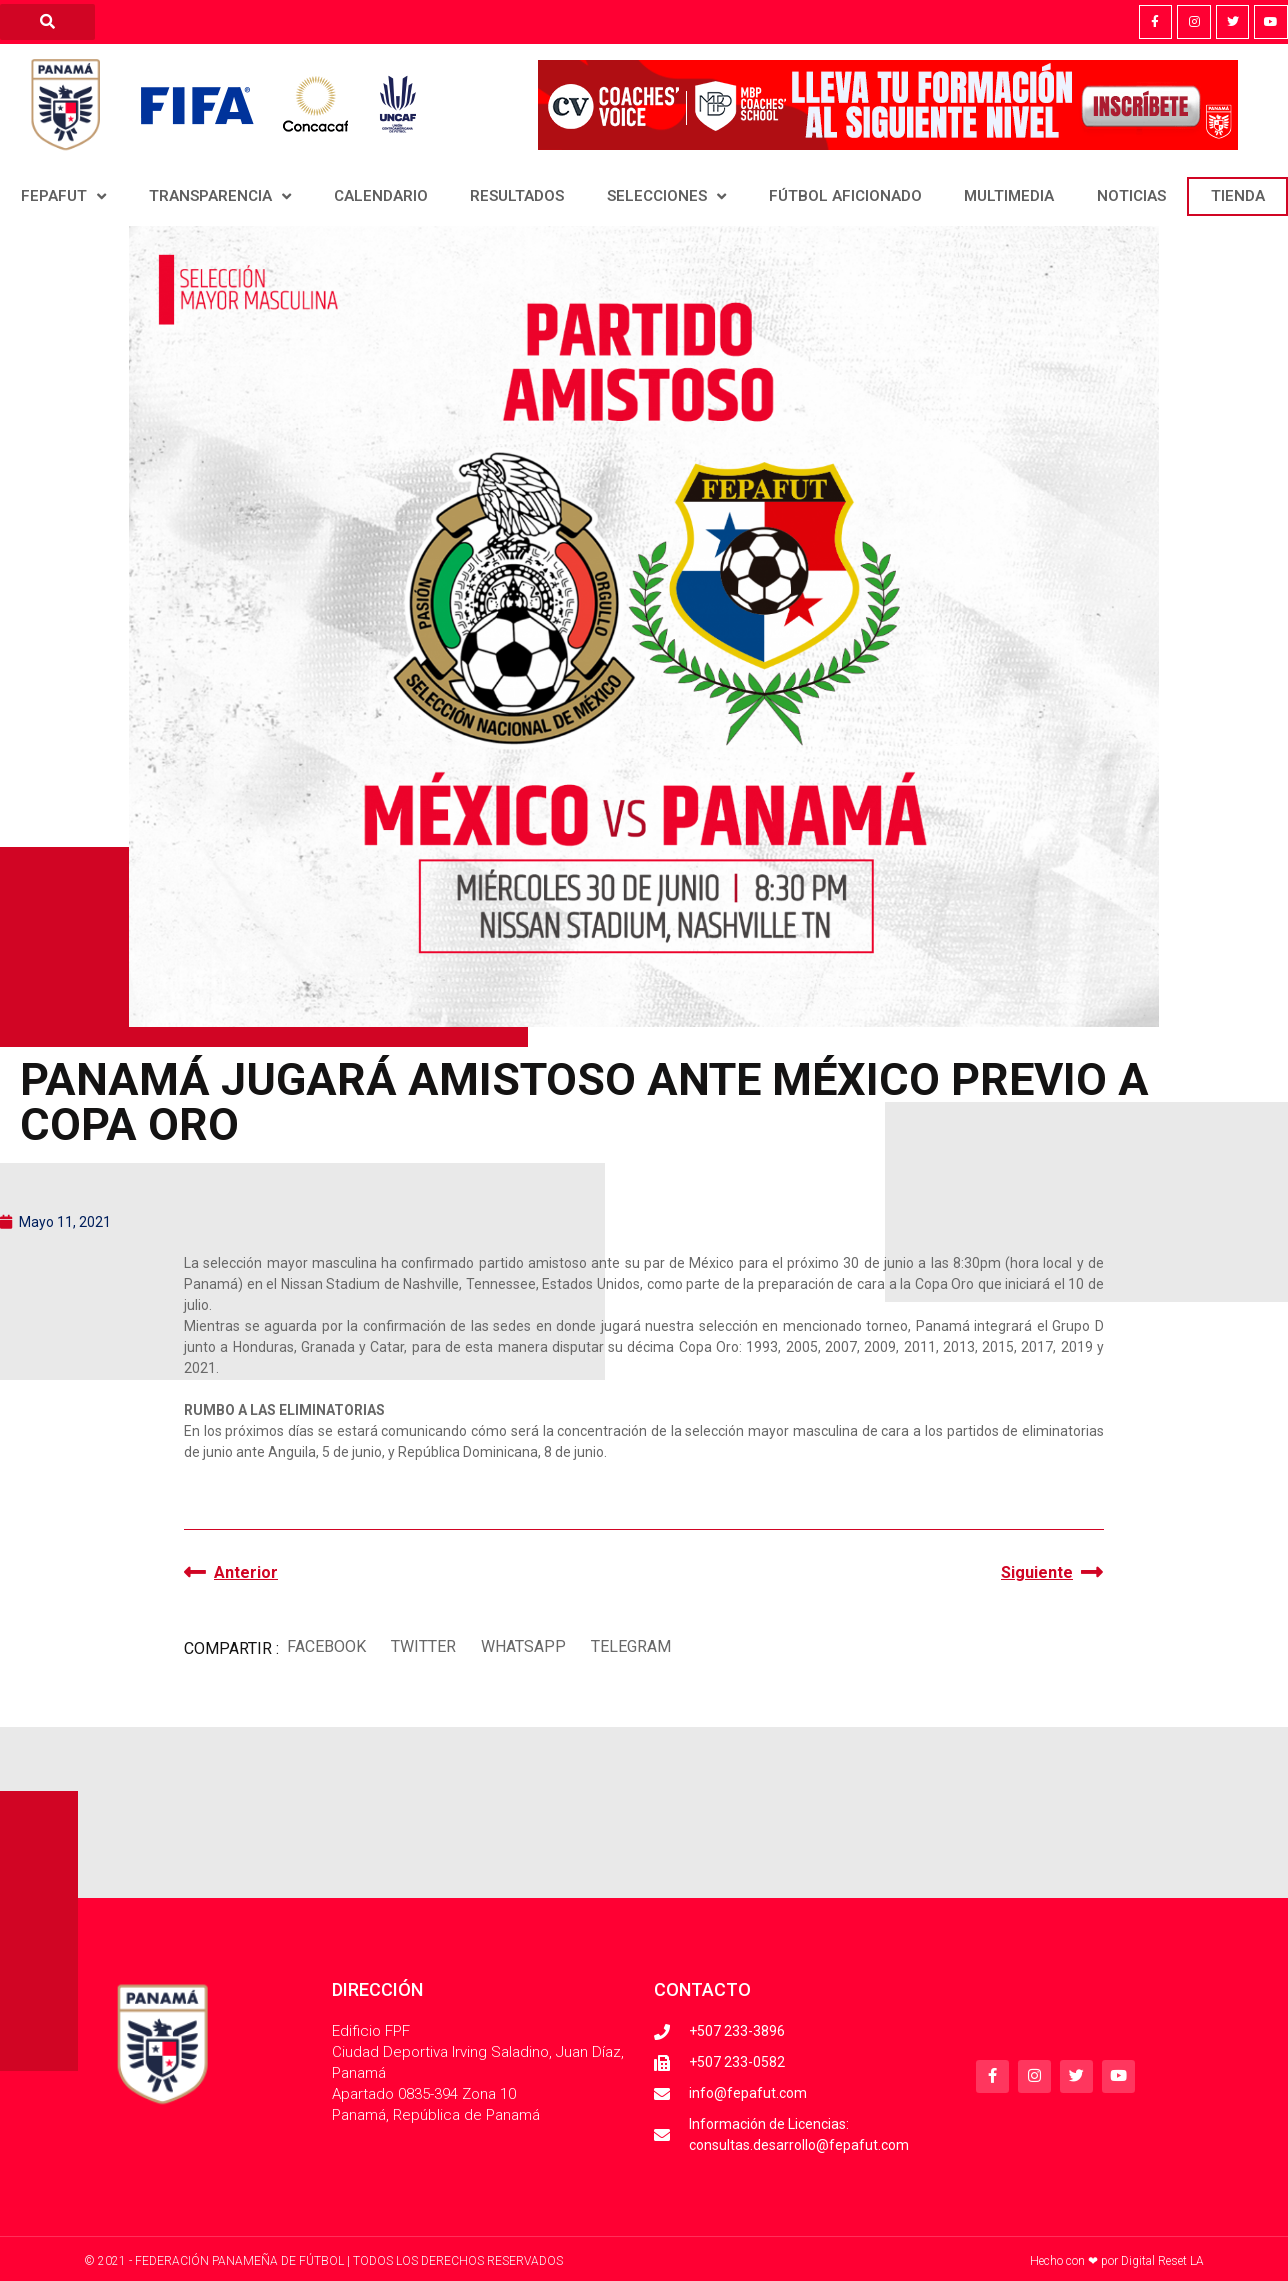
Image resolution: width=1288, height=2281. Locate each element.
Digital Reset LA (1162, 2261)
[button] (326, 1646)
